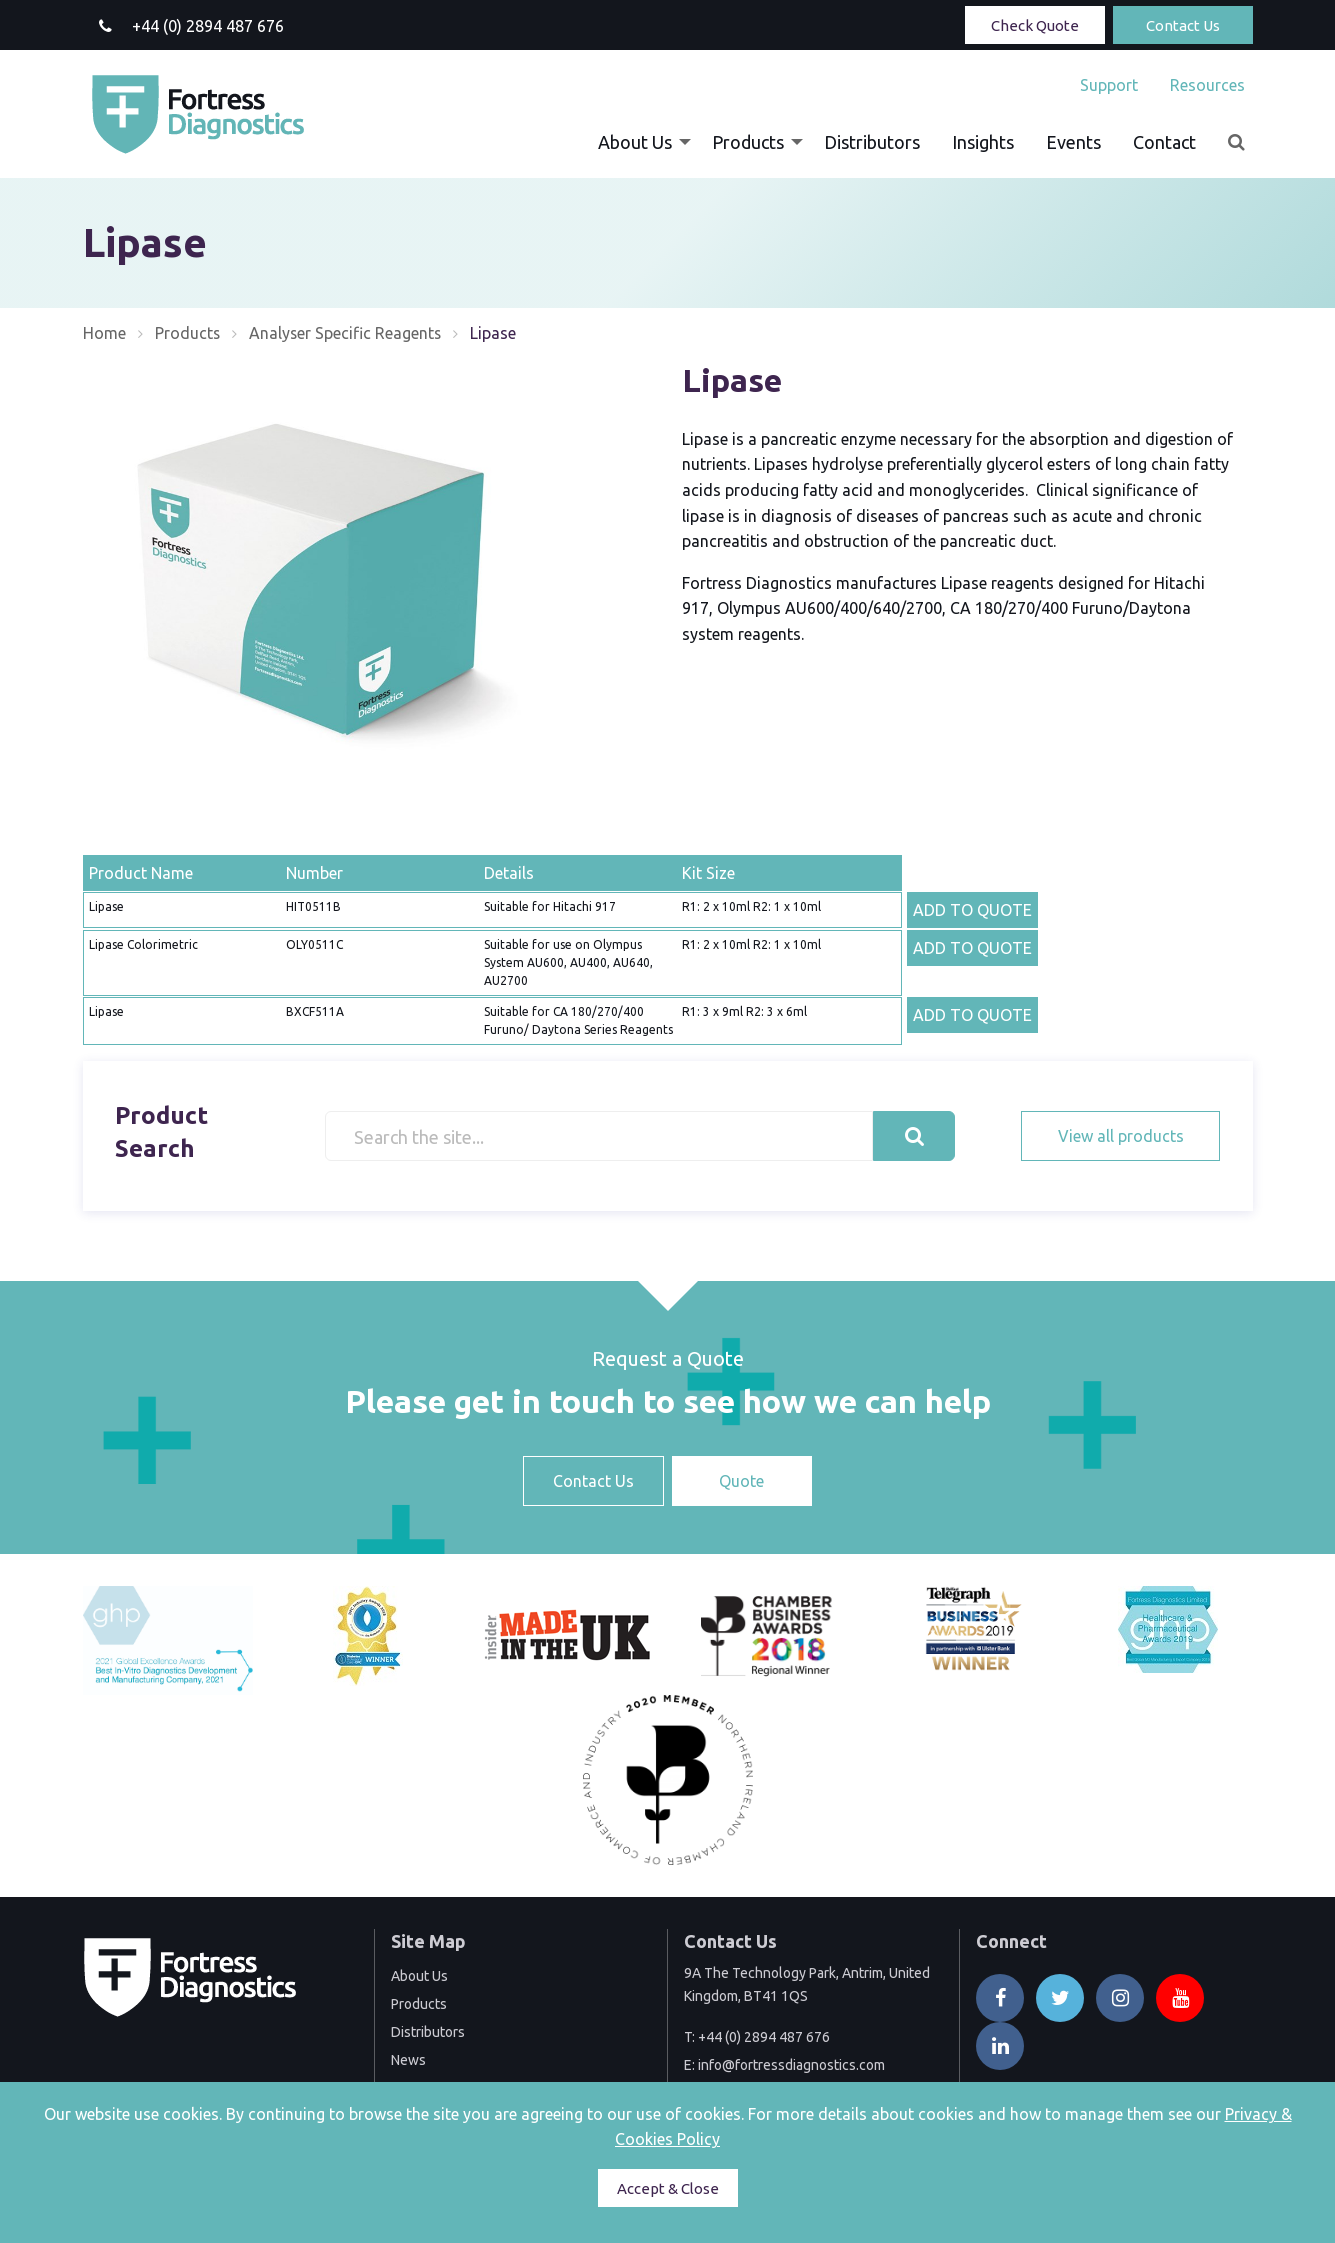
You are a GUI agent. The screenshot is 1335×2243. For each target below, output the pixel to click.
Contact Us (1183, 25)
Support (1109, 85)
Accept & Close (668, 2188)
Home (104, 333)
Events (1073, 142)
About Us (635, 142)
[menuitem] (1109, 85)
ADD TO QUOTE (972, 910)
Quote (741, 1481)
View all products (1121, 1136)
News (408, 2060)
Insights (983, 142)
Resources (1207, 85)
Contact (1164, 142)
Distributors (872, 142)
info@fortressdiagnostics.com (791, 2065)
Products (748, 142)
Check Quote (1035, 25)
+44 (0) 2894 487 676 (764, 2037)
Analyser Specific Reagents (347, 333)
